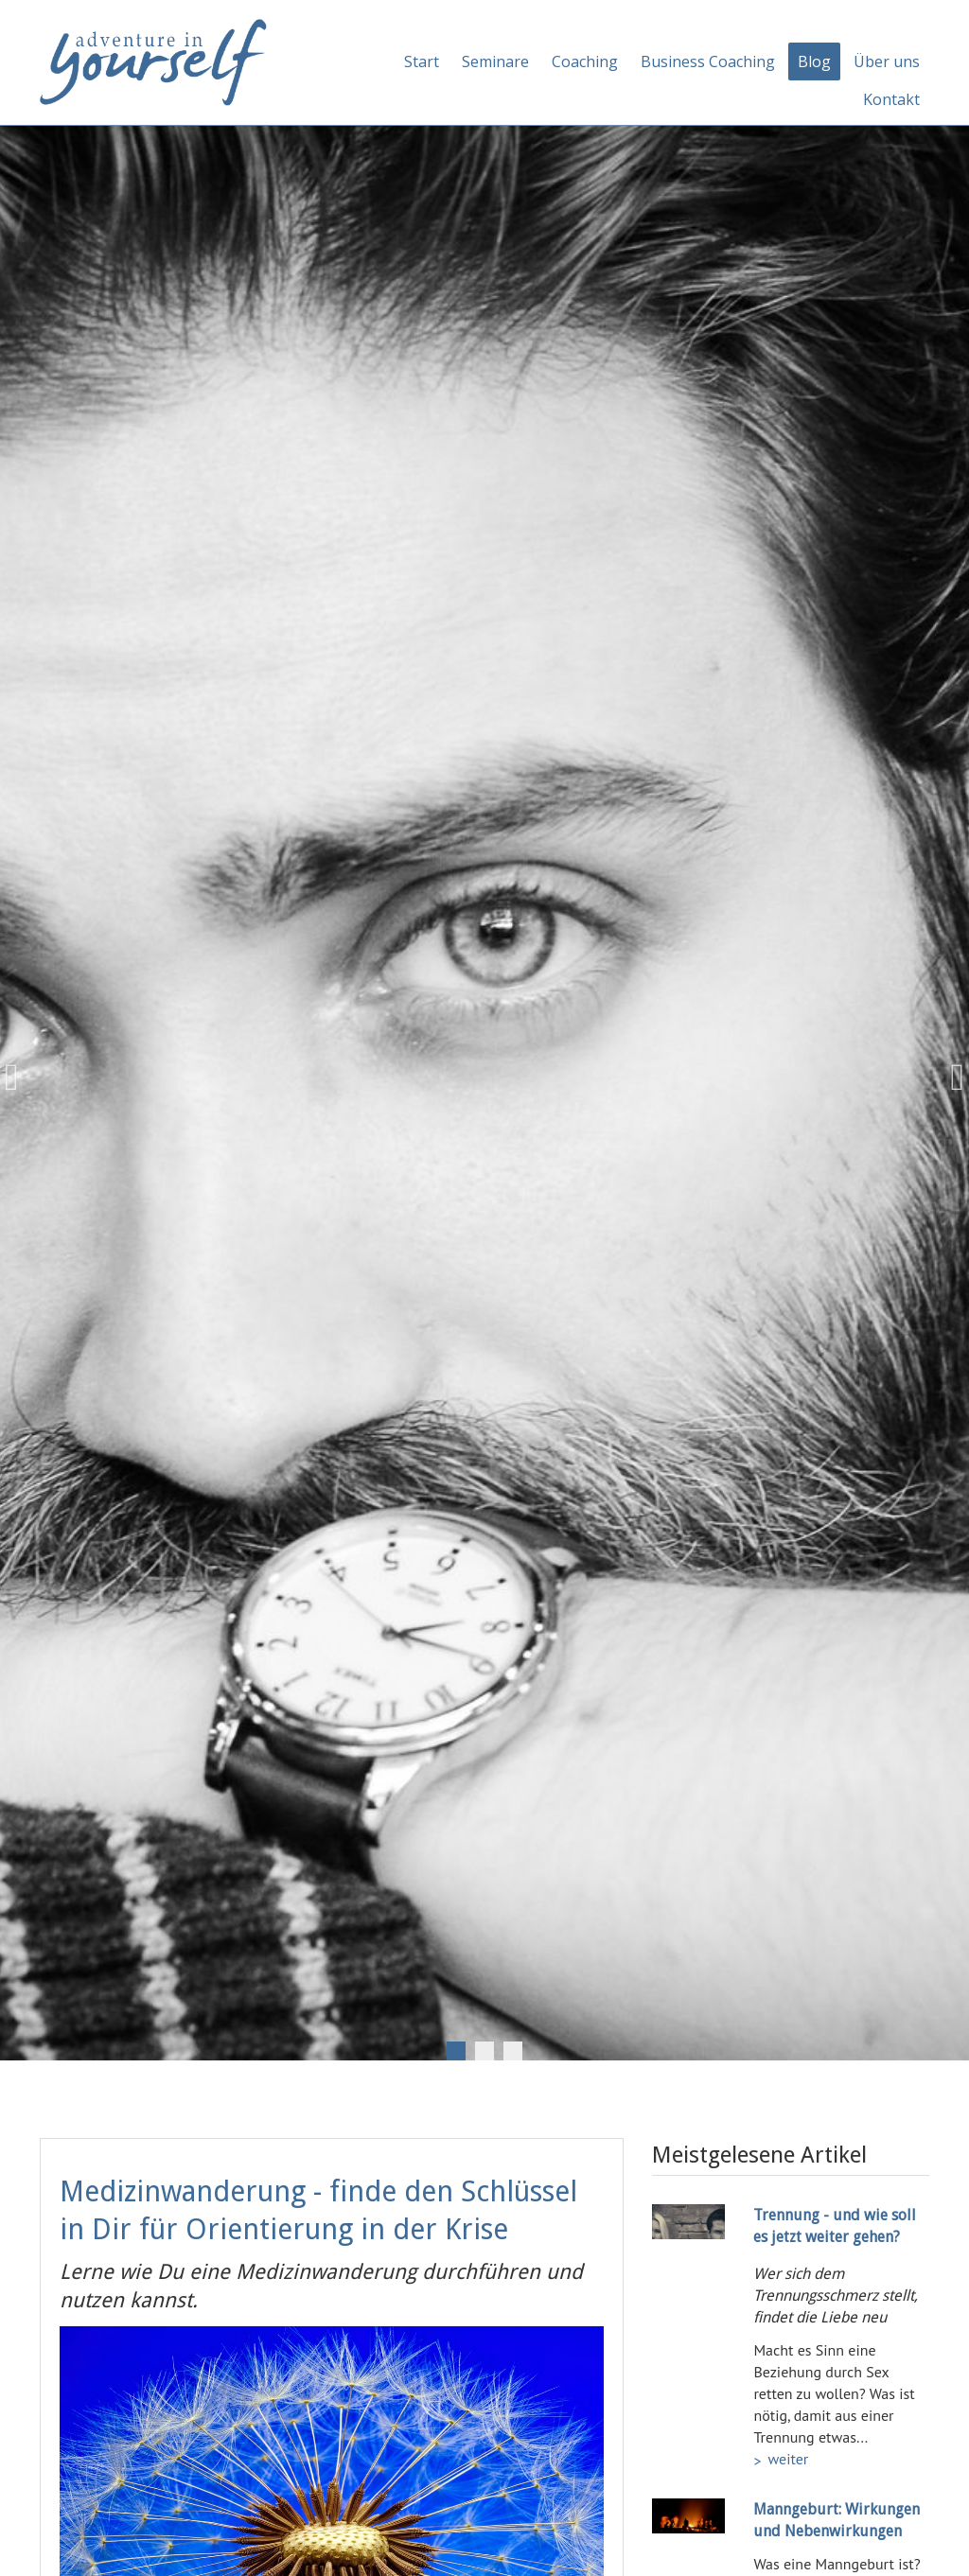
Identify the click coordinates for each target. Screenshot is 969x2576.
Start (421, 61)
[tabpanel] (484, 1077)
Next (950, 1077)
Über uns (887, 61)
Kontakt (891, 99)
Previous (19, 1077)
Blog (814, 61)
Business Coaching (708, 61)
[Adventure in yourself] (153, 60)
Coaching (585, 61)
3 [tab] (512, 2051)
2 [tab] (484, 2051)
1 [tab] (456, 2051)
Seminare (495, 61)
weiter (787, 2458)
